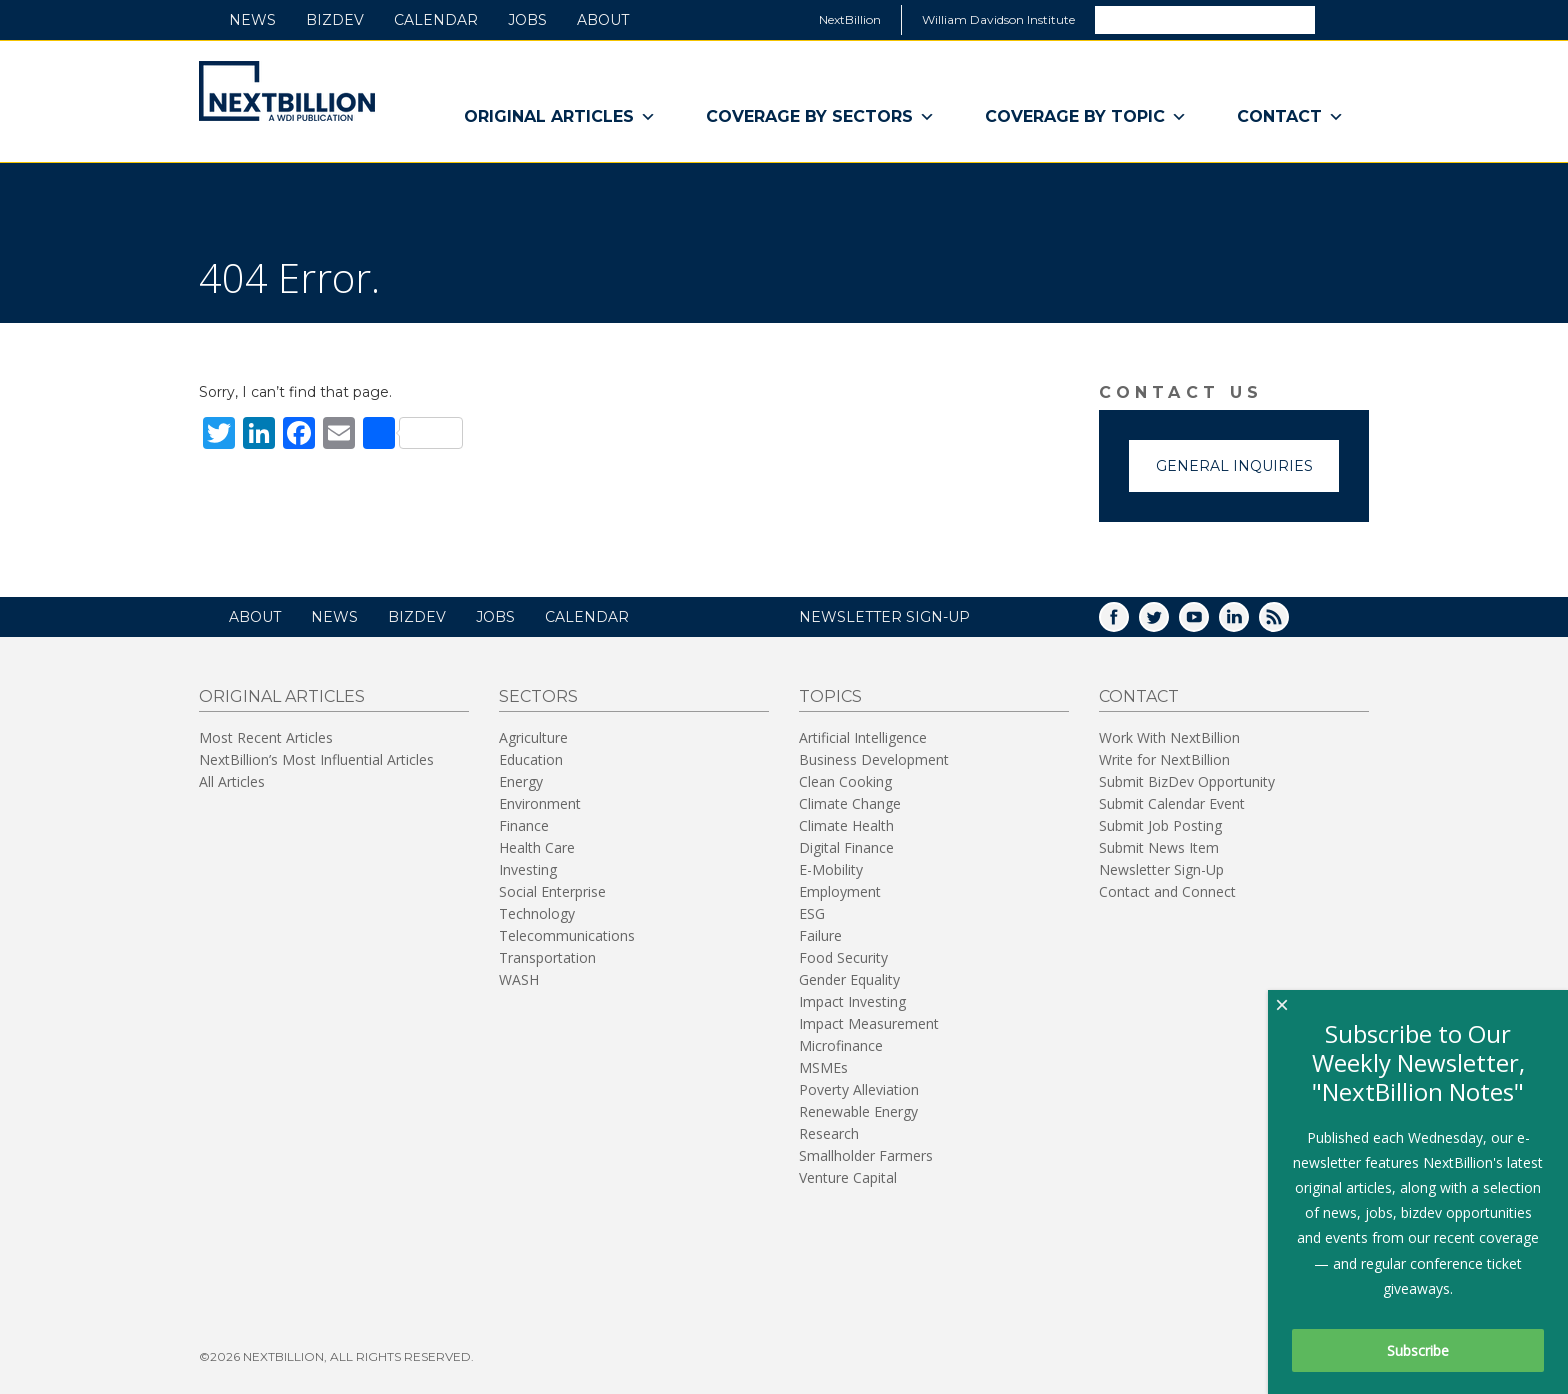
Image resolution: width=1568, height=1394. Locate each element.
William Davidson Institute (998, 19)
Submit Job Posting (1160, 825)
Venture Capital (848, 1177)
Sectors (538, 696)
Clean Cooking (845, 781)
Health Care (537, 847)
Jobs (527, 20)
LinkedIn (1248, 623)
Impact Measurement (869, 1023)
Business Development (874, 759)
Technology (537, 913)
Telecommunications (567, 935)
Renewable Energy (858, 1111)
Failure (820, 935)
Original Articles (560, 117)
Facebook (1128, 623)
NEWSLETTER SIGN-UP (884, 617)
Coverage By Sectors (820, 117)
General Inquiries (1234, 466)
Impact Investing (852, 1001)
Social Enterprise (552, 891)
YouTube (1208, 623)
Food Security (843, 957)
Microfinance (841, 1045)
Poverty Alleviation (859, 1089)
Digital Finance (846, 847)
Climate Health (846, 825)
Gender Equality (849, 979)
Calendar (436, 20)
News (252, 20)
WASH (519, 979)
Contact (1290, 117)
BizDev (335, 20)
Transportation (547, 957)
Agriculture (533, 737)
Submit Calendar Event (1172, 803)
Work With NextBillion (1169, 737)
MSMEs (823, 1067)
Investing (528, 869)
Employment (840, 891)
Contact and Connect (1167, 891)
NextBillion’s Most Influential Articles (316, 759)
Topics (830, 696)
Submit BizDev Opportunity (1187, 781)
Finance (524, 825)
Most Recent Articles (266, 737)
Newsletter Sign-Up (1161, 869)
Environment (540, 803)
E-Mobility (831, 869)
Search (1341, 19)
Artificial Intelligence (863, 737)
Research (829, 1133)
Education (531, 759)
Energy (521, 781)
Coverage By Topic (1086, 117)
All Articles (232, 781)
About (603, 20)
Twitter (1168, 623)
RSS (1288, 623)
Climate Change (850, 803)
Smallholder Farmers (866, 1155)
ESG (812, 913)
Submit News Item (1159, 847)
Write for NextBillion (1164, 759)
